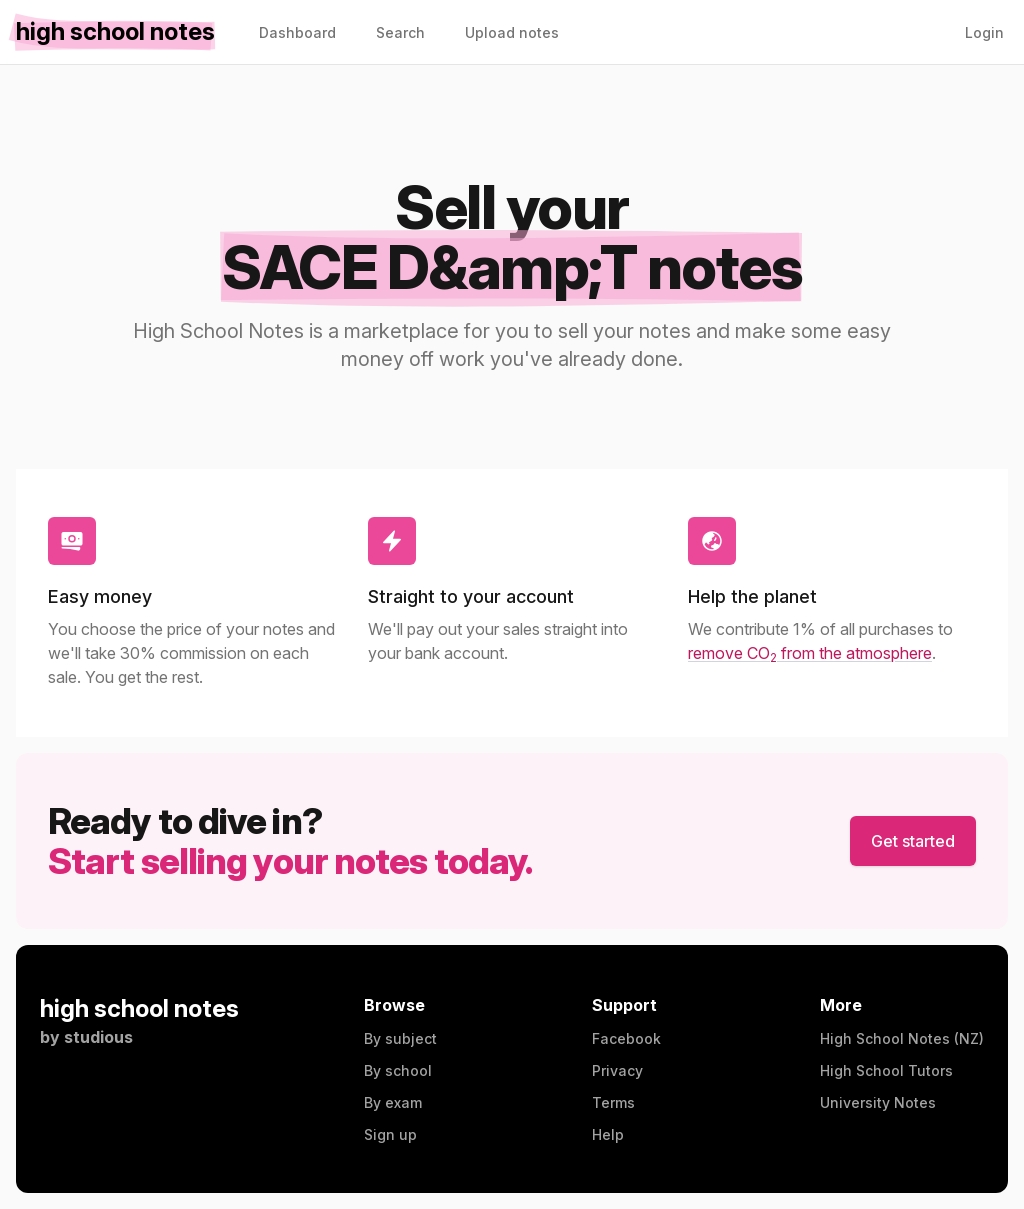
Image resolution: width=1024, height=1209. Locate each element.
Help (608, 1134)
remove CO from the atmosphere (810, 653)
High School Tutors (886, 1070)
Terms (613, 1102)
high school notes (139, 1008)
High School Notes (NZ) (902, 1038)
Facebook (626, 1038)
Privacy (617, 1070)
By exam (393, 1102)
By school (398, 1070)
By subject (400, 1038)
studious (98, 1037)
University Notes (878, 1102)
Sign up (390, 1134)
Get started (913, 841)
